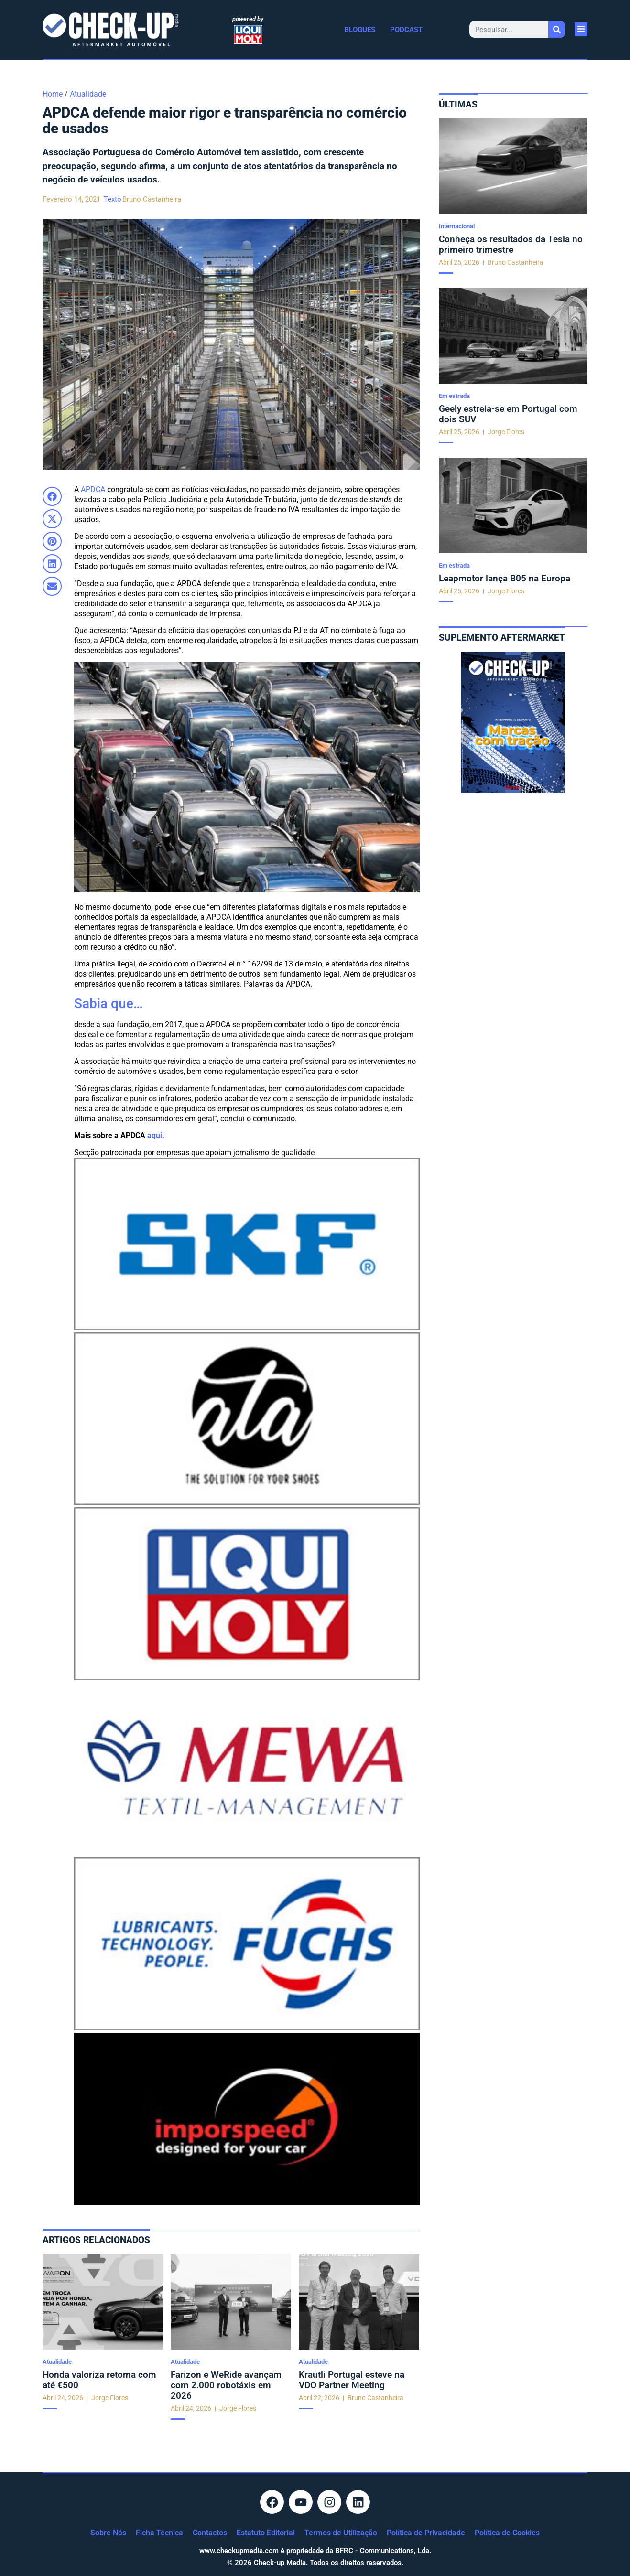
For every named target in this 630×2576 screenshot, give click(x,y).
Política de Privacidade (426, 2532)
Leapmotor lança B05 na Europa (504, 578)
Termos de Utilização (340, 2532)
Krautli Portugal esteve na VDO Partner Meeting (351, 2380)
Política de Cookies (507, 2532)
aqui (154, 1135)
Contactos (210, 2532)
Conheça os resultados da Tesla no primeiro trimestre (511, 244)
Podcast (406, 29)
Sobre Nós (108, 2532)
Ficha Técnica (159, 2532)
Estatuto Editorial (266, 2532)
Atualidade (88, 93)
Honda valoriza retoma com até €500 (99, 2380)
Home (53, 93)
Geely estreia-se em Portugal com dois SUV (508, 414)
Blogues (359, 29)
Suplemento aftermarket (502, 637)
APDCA (93, 489)
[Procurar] (556, 29)
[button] (52, 496)
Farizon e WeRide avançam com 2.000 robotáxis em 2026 (226, 2385)
